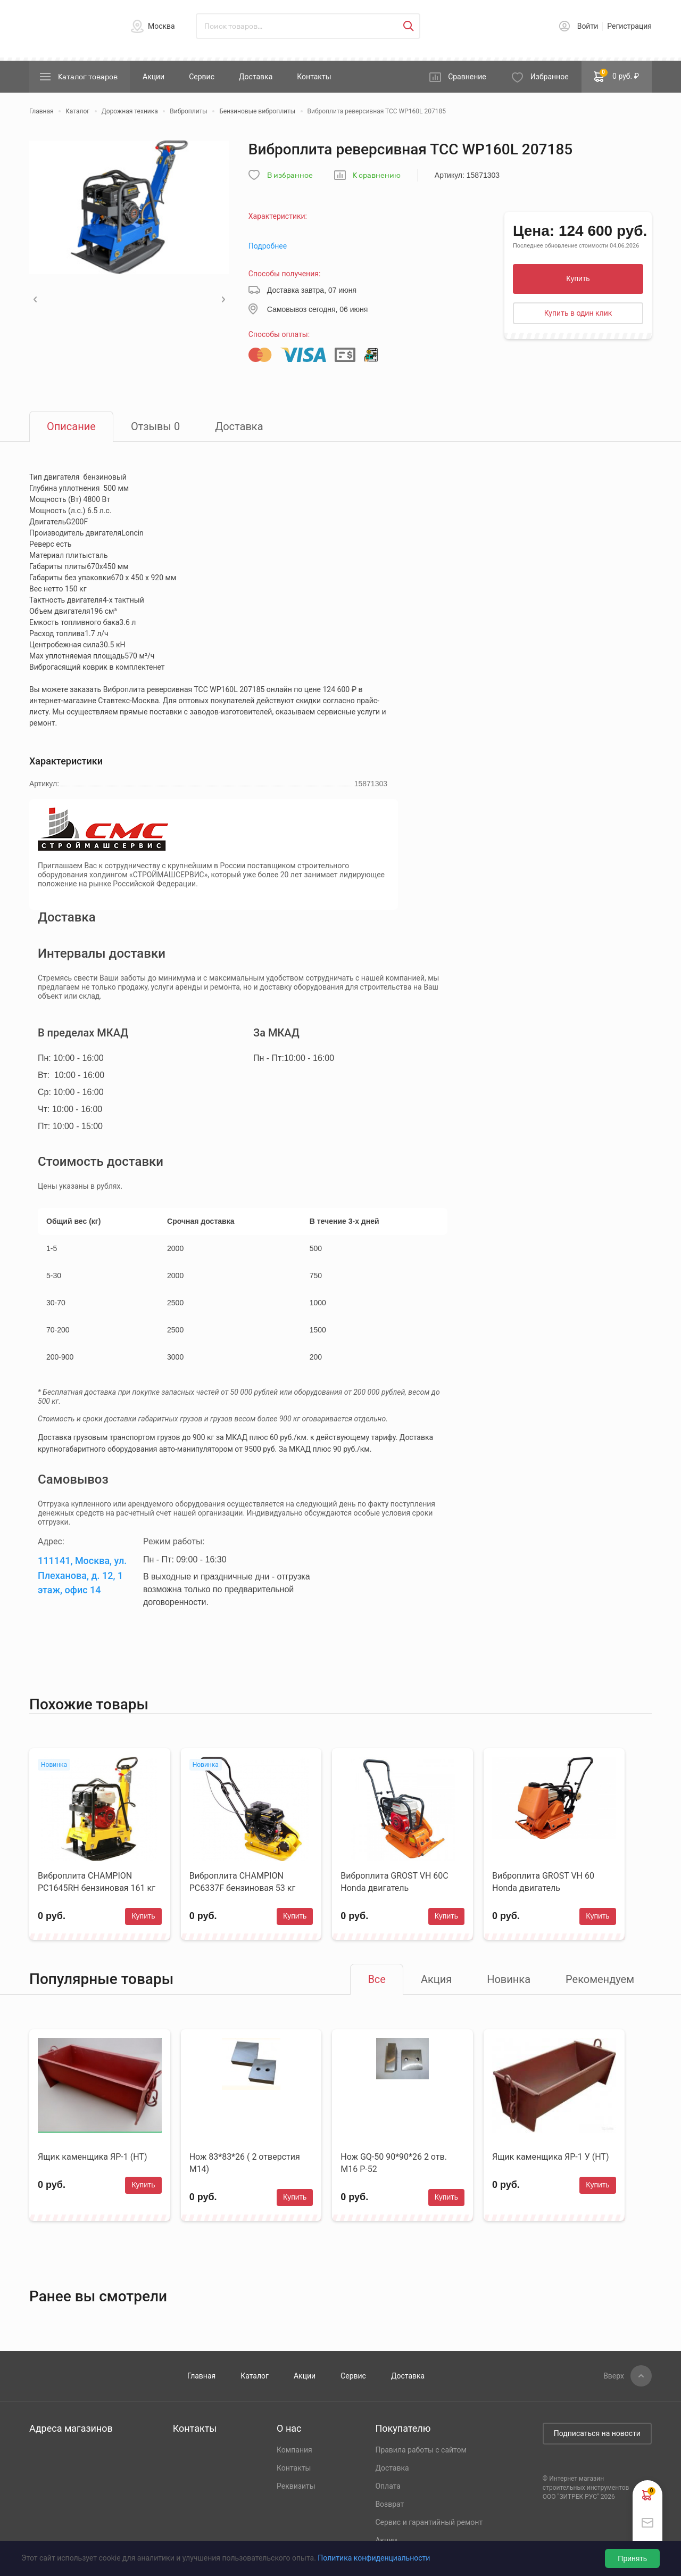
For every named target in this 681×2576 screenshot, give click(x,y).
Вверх (613, 2376)
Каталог (254, 2376)
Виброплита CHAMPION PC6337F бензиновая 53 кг (242, 1882)
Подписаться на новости (597, 2433)
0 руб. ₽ (616, 75)
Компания (294, 2450)
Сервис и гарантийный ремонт (429, 2522)
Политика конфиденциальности (374, 2558)
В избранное (290, 175)
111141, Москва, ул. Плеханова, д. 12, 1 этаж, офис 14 (82, 1575)
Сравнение (467, 76)
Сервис (201, 76)
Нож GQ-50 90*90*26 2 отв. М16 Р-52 (393, 2163)
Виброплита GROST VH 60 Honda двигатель (543, 1882)
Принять (632, 2558)
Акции (153, 76)
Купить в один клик (578, 313)
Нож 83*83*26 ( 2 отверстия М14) (244, 2163)
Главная (201, 2376)
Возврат (389, 2504)
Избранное (549, 76)
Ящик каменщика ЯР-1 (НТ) (92, 2157)
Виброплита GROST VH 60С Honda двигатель (394, 1882)
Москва (161, 26)
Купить (577, 278)
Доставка (255, 76)
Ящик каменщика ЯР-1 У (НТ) (550, 2157)
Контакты (314, 76)
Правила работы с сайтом (421, 2450)
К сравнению (377, 175)
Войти (588, 26)
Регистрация (629, 26)
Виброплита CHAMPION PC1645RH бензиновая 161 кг (96, 1882)
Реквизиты (296, 2486)
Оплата (388, 2486)
